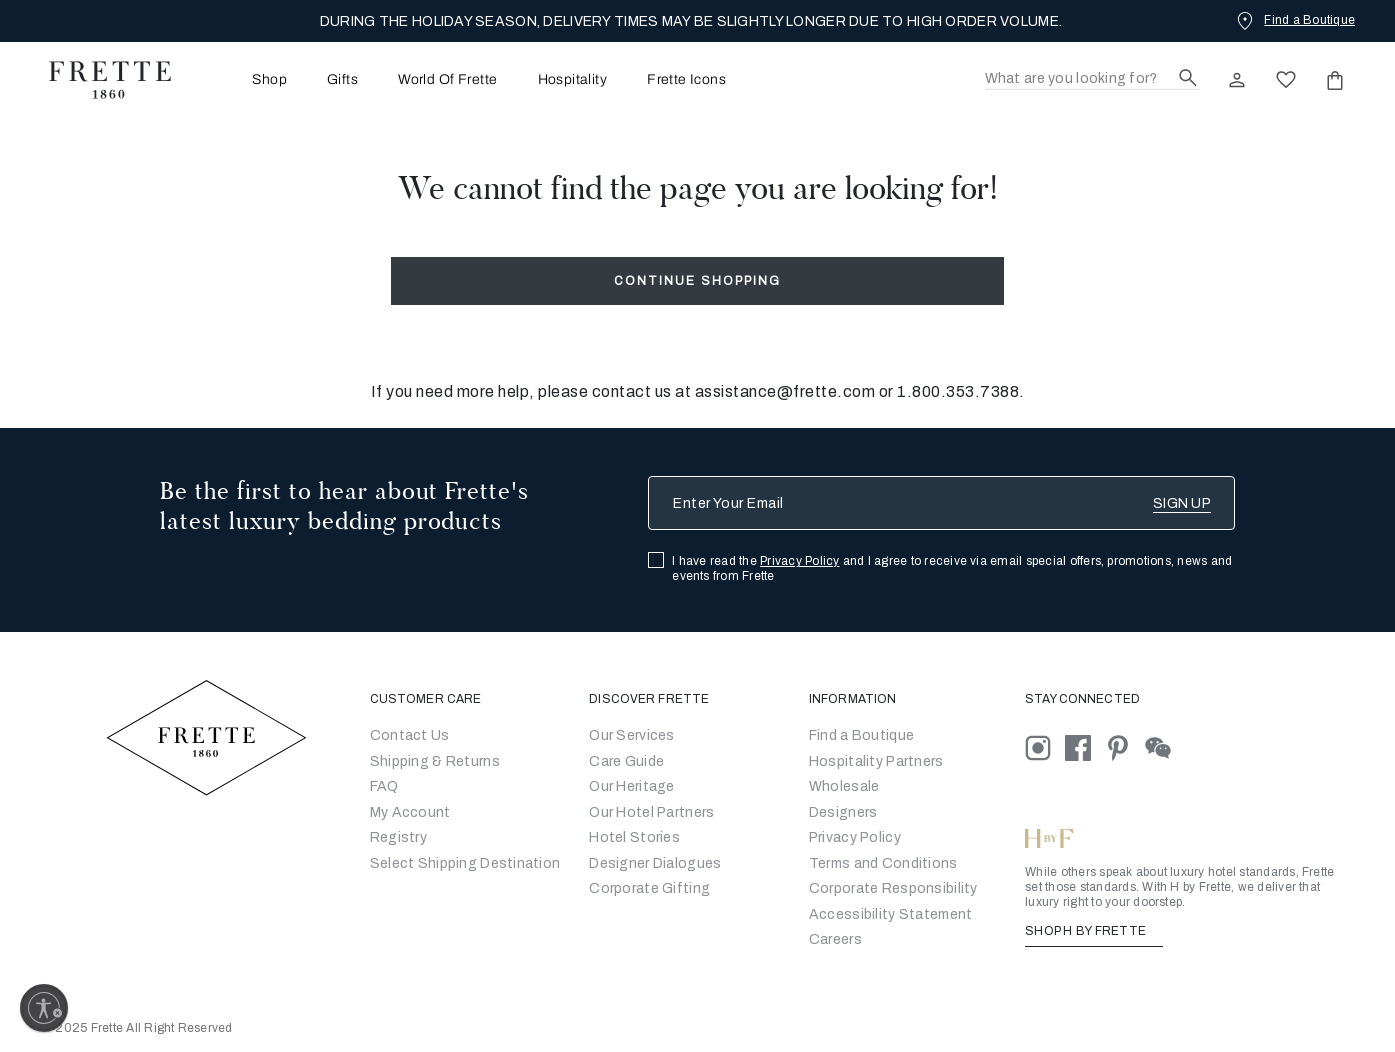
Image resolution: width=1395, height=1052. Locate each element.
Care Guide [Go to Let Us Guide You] (626, 761)
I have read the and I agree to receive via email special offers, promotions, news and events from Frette (952, 568)
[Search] (1092, 79)
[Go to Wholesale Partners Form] (844, 786)
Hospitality (573, 80)
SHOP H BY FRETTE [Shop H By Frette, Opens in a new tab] (1093, 931)
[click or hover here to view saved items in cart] (1335, 80)
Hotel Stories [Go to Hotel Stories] (634, 837)
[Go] (843, 812)
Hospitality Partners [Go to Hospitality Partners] (876, 761)
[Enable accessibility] (44, 1008)
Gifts (342, 80)
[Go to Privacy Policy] (855, 837)
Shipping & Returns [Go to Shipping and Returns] (435, 761)
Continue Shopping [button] (697, 281)
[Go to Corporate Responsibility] (893, 888)
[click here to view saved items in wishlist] (1286, 80)
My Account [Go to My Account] (410, 812)
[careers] (835, 939)
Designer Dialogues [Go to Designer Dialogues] (655, 863)
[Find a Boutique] (1294, 20)
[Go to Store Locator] (861, 735)
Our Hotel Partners (651, 812)
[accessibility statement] (890, 914)
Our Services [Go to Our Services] (631, 735)
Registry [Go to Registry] (398, 837)
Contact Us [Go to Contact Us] (410, 735)
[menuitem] (242, 79)
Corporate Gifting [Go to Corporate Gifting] (649, 888)
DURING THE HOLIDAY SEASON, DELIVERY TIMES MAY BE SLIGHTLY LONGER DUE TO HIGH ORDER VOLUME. (691, 21)
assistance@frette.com (785, 391)
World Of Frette (447, 80)
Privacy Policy (799, 561)
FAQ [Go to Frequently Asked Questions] (384, 786)
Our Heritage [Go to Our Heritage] (631, 786)
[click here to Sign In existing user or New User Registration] (1237, 80)
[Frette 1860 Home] (100, 80)
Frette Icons (686, 80)
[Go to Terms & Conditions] (883, 863)
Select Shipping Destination (465, 863)
